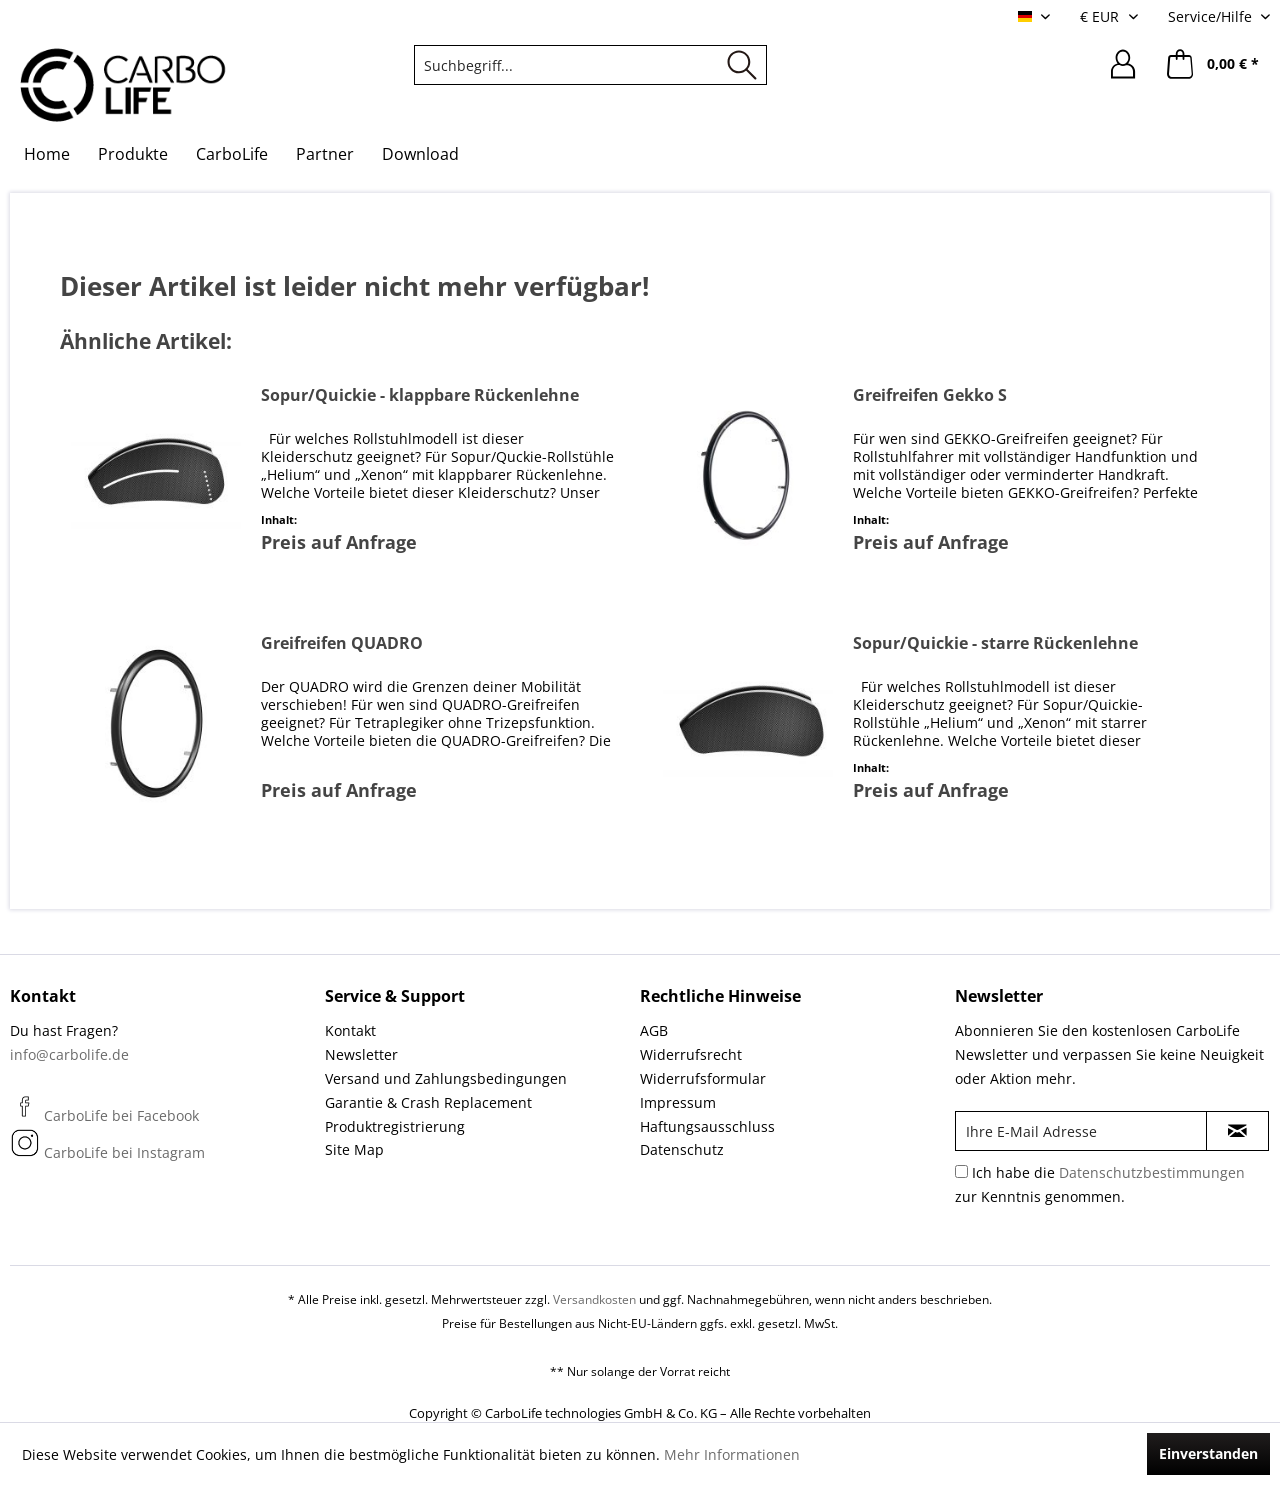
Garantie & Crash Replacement (428, 1102)
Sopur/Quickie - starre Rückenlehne (995, 643)
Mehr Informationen (732, 1454)
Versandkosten (594, 1299)
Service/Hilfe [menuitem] (1212, 16)
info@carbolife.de (69, 1054)
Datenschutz (682, 1149)
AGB (654, 1030)
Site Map (354, 1149)
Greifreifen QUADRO (342, 643)
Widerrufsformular (703, 1078)
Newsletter (361, 1054)
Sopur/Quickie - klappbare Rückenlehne (420, 395)
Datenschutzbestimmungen (1152, 1172)
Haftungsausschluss (707, 1126)
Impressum (678, 1102)
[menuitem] (590, 65)
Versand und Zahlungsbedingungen (446, 1078)
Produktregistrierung (395, 1126)
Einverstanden (1208, 1453)
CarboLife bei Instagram (107, 1152)
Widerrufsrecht (691, 1054)
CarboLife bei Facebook (104, 1115)
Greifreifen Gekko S (930, 395)
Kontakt (350, 1030)
